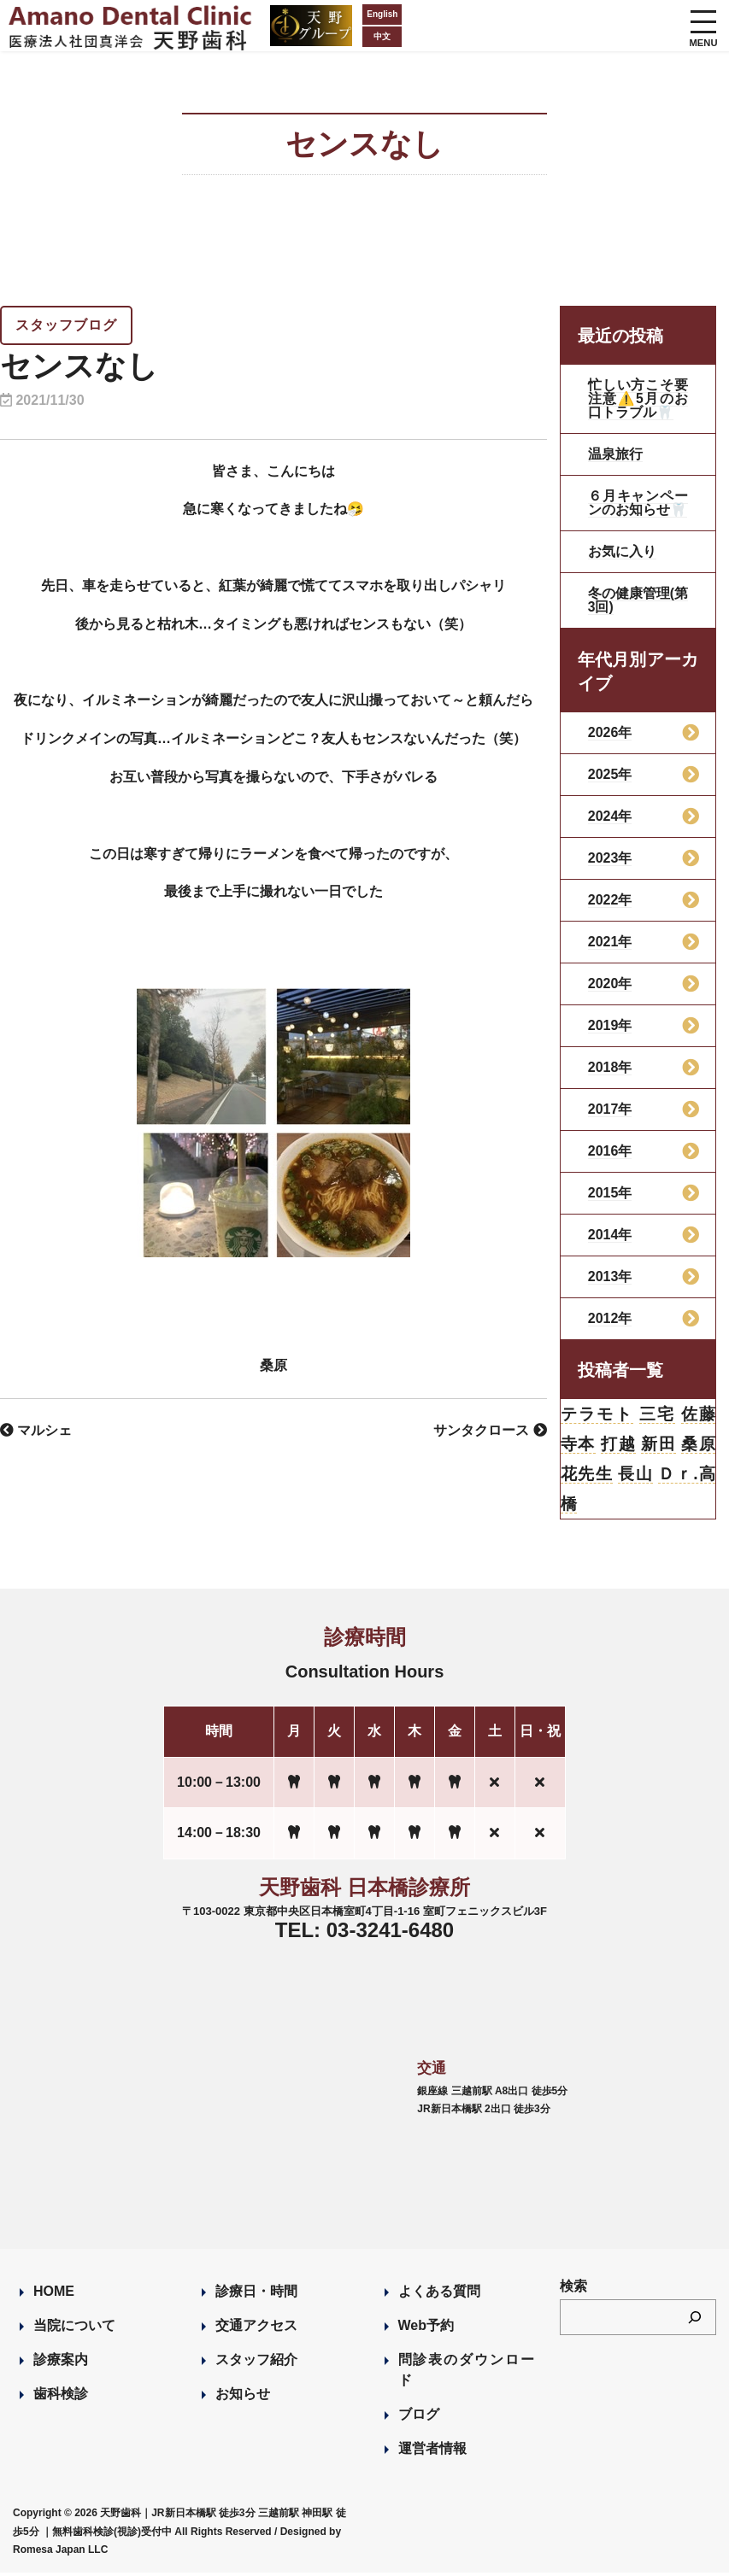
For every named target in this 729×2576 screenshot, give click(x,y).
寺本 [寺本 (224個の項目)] (579, 1445)
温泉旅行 (615, 454)
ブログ (418, 2417)
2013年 (610, 1276)
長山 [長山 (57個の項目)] (635, 1476)
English (323, 14)
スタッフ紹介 (256, 2363)
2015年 (610, 1193)
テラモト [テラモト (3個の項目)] (597, 1414)
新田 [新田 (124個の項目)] (658, 1445)
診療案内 (60, 2363)
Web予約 (426, 2328)
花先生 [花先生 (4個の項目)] (587, 1476)
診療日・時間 (256, 2294)
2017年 (610, 1109)
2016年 (610, 1151)
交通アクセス (256, 2328)
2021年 (610, 941)
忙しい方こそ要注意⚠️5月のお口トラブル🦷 (638, 398)
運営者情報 (432, 2451)
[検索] (695, 2320)
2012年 (610, 1318)
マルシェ (36, 1430)
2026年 (610, 732)
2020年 (610, 983)
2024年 (610, 816)
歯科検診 (60, 2397)
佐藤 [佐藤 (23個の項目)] (697, 1414)
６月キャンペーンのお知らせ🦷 (638, 503)
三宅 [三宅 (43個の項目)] (656, 1414)
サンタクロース (489, 1430)
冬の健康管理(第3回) (638, 600)
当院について (74, 2328)
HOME (53, 2294)
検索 (573, 2289)
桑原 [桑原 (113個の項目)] (697, 1445)
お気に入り (622, 551)
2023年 (610, 858)
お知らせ (242, 2397)
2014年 (610, 1234)
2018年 (610, 1067)
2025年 (610, 774)
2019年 (610, 1025)
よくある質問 (439, 2294)
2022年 (610, 900)
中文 (323, 36)
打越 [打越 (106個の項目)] (619, 1445)
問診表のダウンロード (466, 2373)
